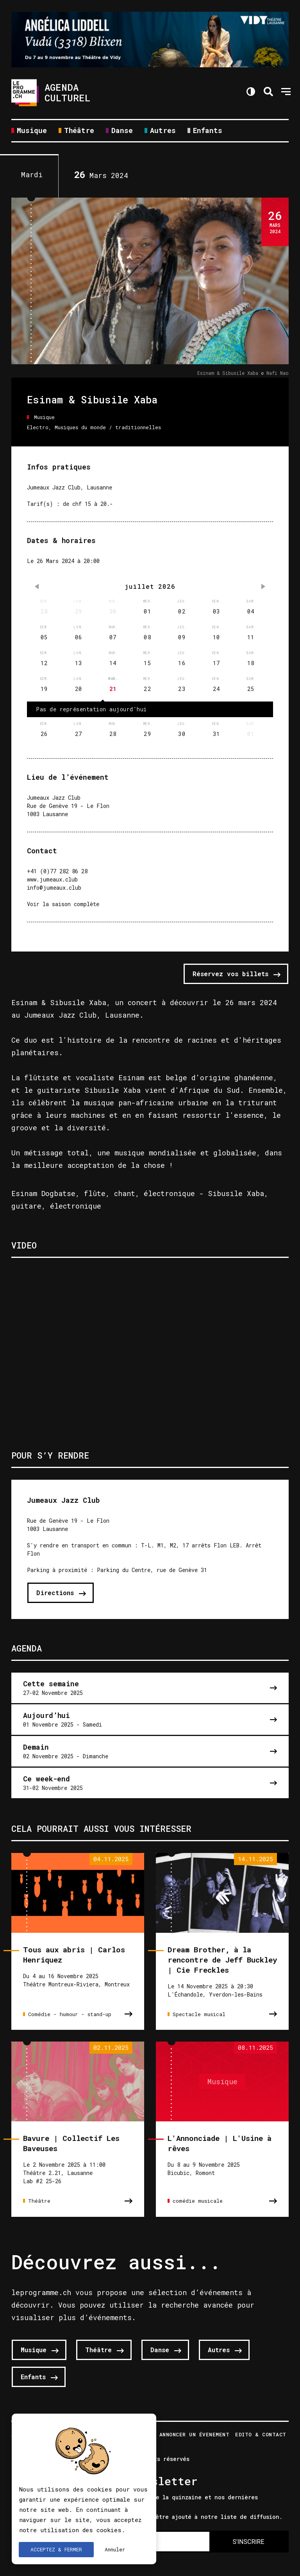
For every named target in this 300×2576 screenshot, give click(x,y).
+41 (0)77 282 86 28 (57, 871)
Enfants (207, 131)
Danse (122, 131)
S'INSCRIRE (248, 2541)
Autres (163, 131)
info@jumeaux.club (54, 887)
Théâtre (79, 131)
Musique (32, 131)
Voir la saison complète (63, 904)
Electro (37, 427)
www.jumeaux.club (52, 879)
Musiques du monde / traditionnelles (108, 427)
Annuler (115, 2549)
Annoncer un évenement (194, 2435)
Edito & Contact (260, 2435)
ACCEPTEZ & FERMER (56, 2549)
